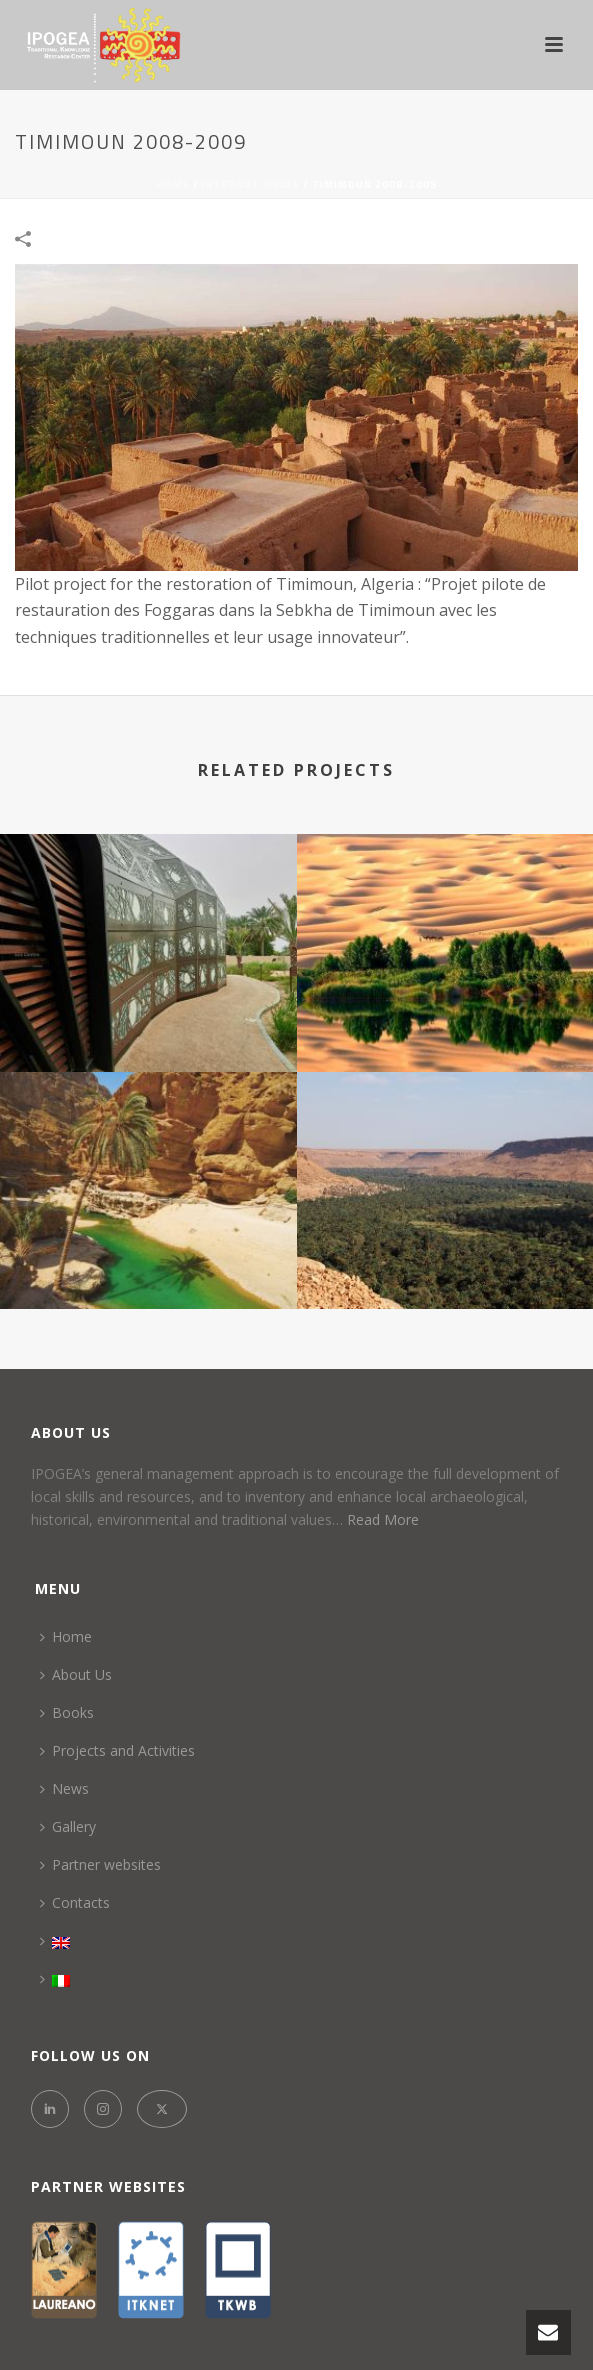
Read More (383, 1519)
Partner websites (100, 1864)
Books (67, 1712)
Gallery (68, 1826)
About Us (76, 1674)
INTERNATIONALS (251, 184)
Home (173, 184)
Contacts (75, 1902)
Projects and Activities (117, 1750)
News (64, 1788)
